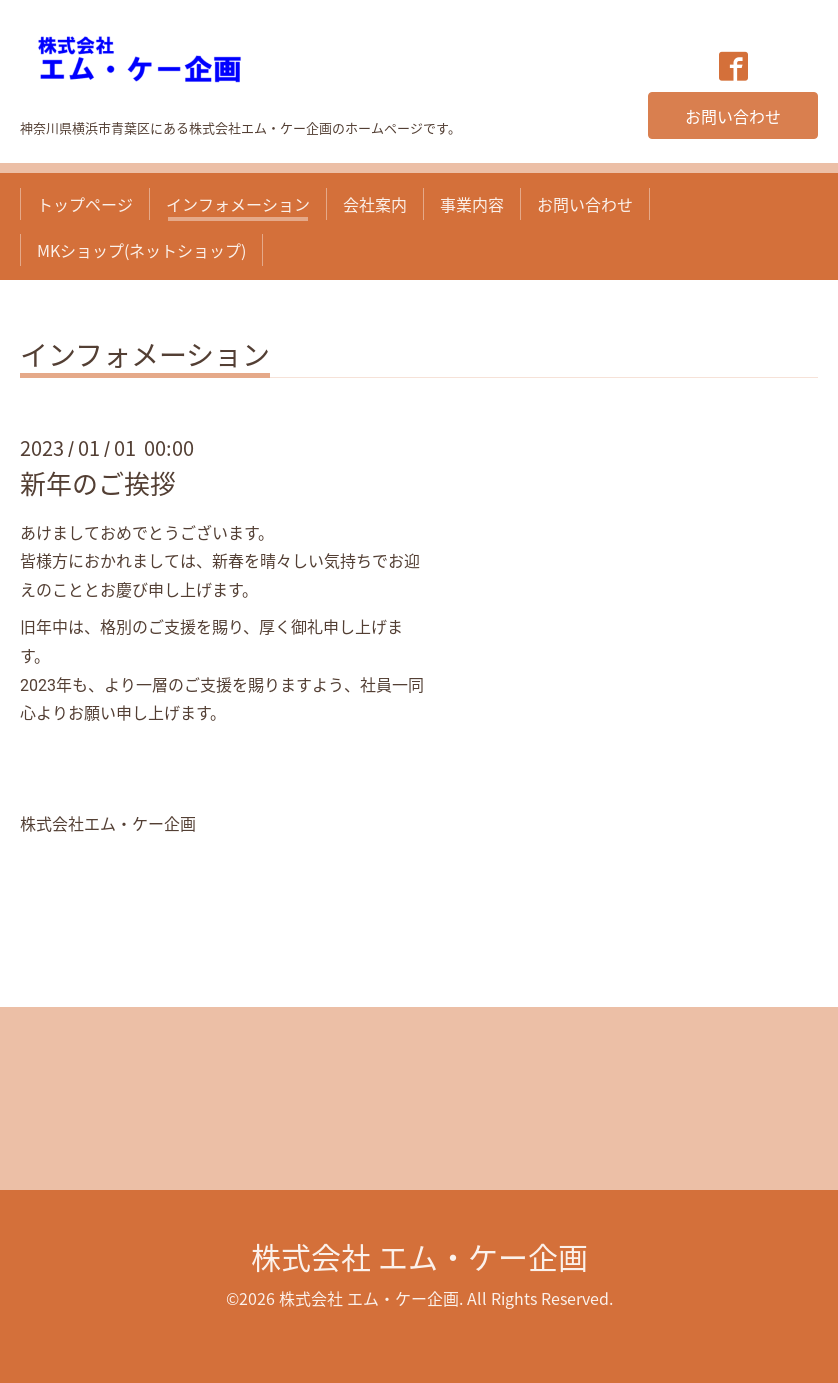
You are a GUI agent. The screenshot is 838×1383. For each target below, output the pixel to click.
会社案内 (375, 204)
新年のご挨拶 (98, 483)
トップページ (85, 204)
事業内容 (472, 204)
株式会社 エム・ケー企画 (419, 1256)
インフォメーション (238, 204)
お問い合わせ (733, 116)
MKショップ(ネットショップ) (141, 250)
